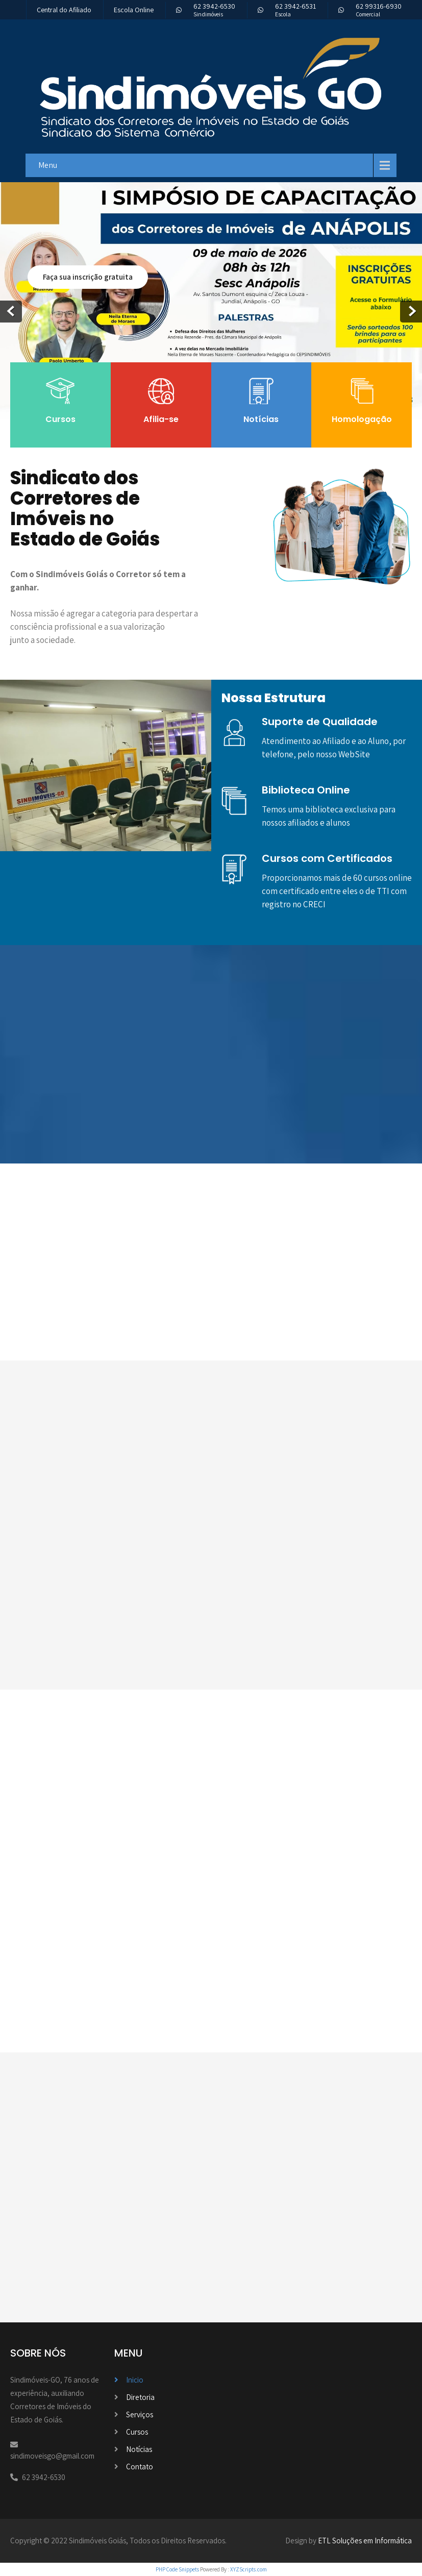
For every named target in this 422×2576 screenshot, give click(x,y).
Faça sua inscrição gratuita (88, 277)
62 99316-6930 (379, 6)
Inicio (134, 2380)
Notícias (139, 2449)
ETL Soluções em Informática (365, 2540)
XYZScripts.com (248, 2569)
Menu (47, 165)
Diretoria (140, 2397)
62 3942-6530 (214, 6)
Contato (139, 2466)
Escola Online (134, 9)
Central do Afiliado (64, 9)
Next (411, 312)
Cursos (137, 2432)
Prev (11, 312)
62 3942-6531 (295, 6)
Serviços (139, 2414)
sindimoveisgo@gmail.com (52, 2456)
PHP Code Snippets (177, 2569)
